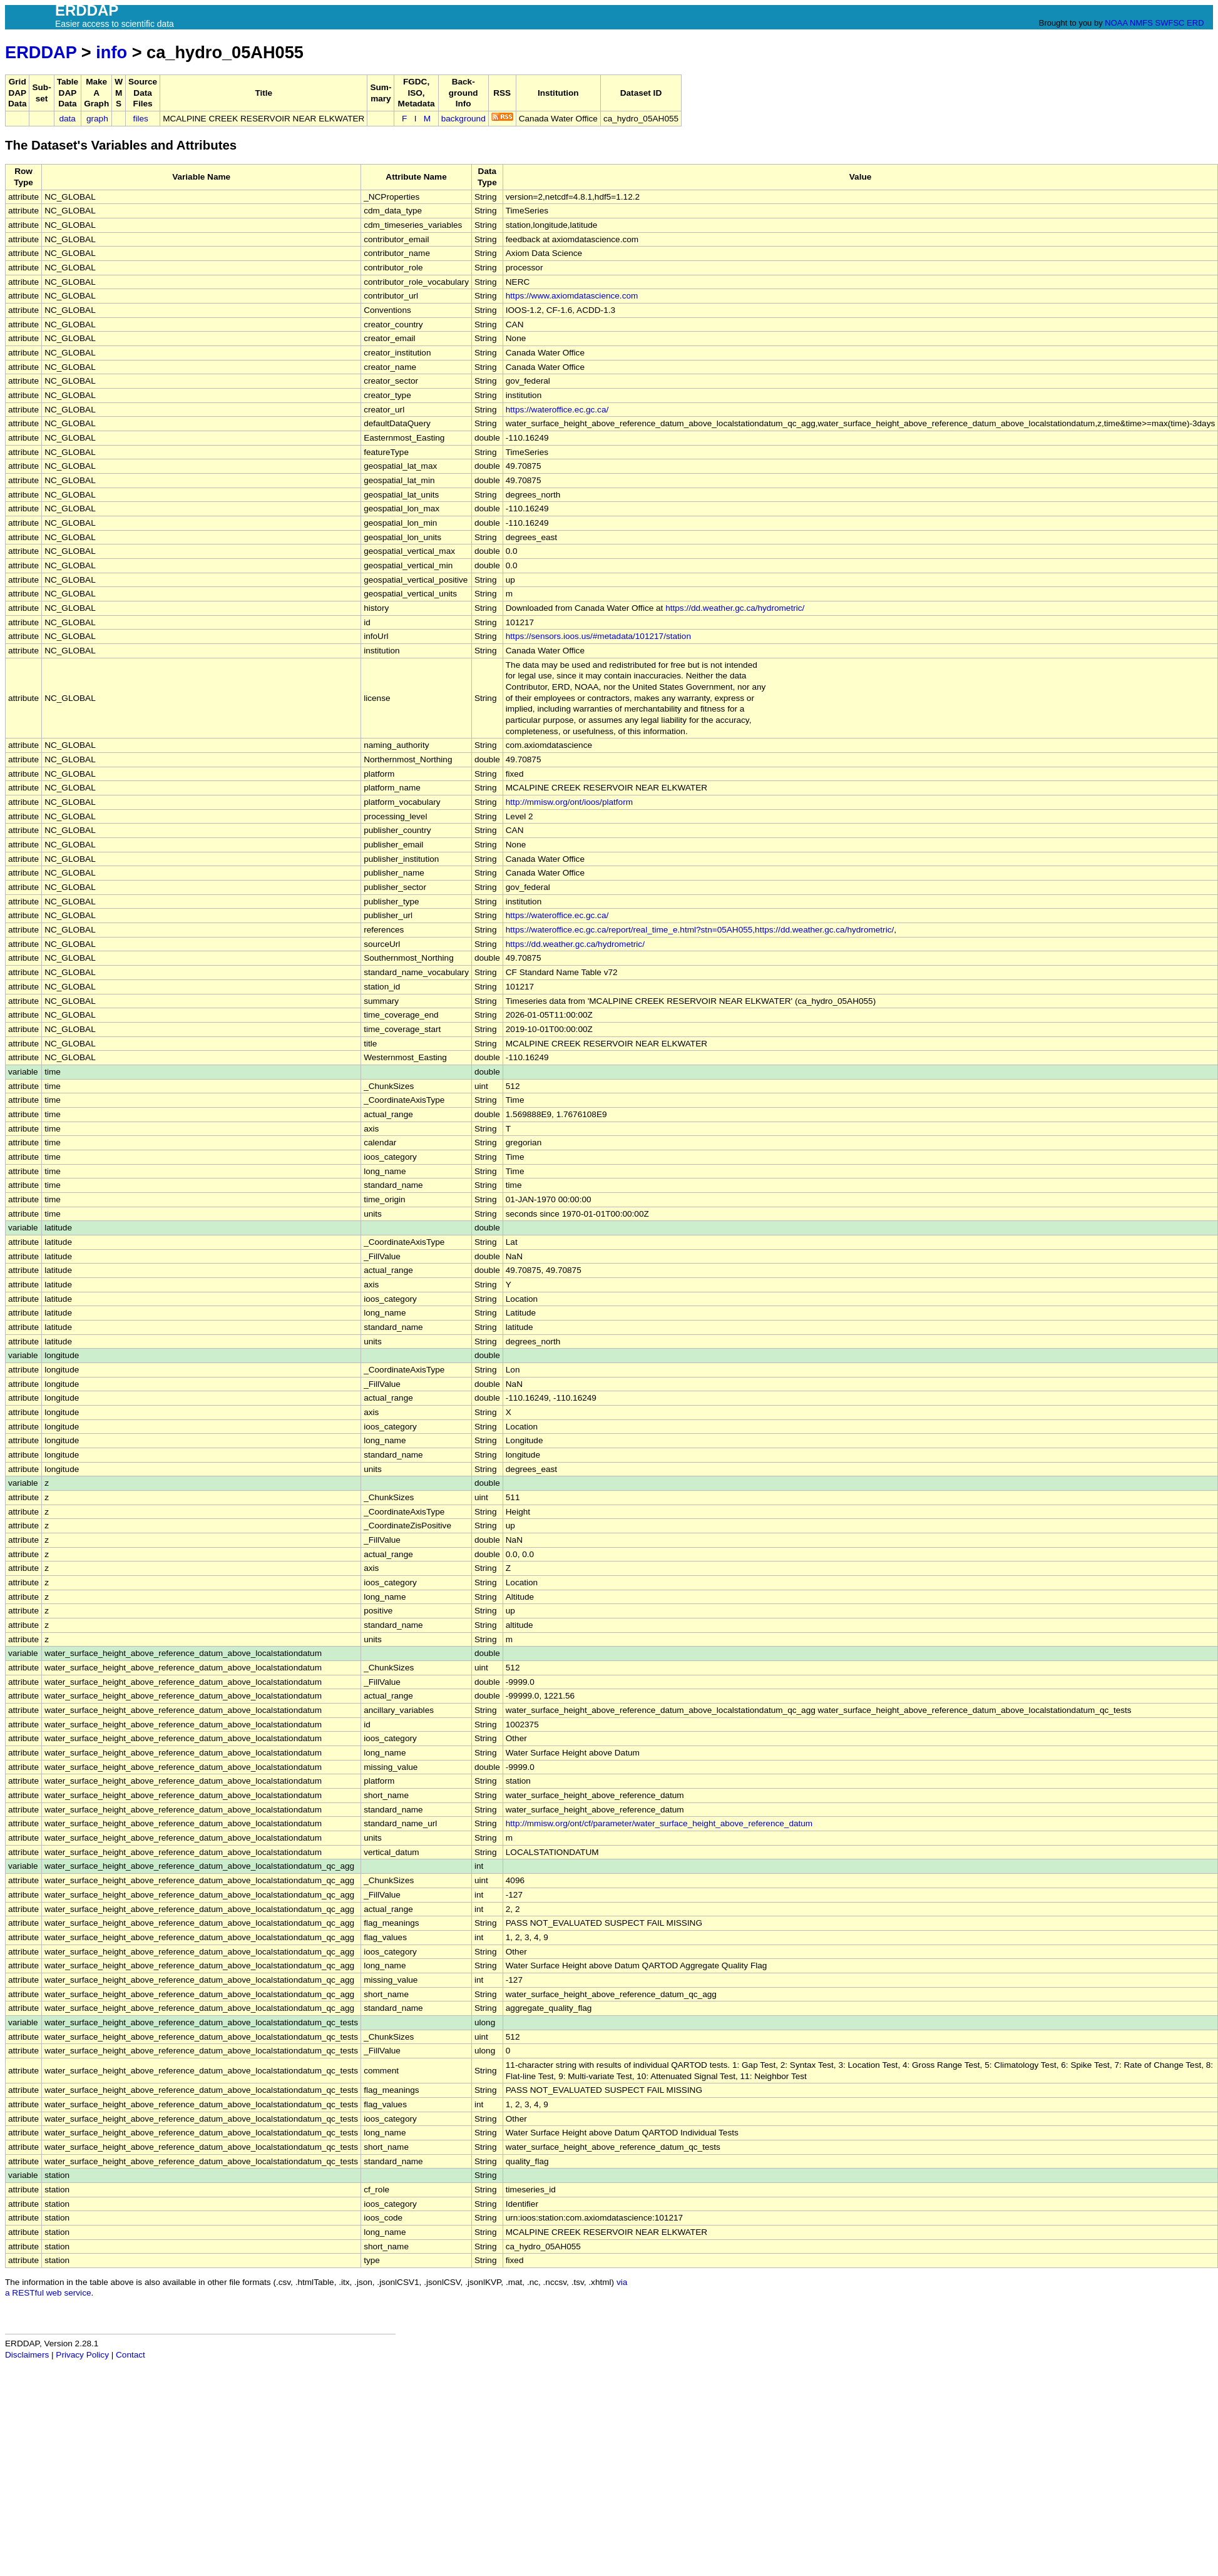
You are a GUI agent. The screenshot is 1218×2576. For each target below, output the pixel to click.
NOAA (1116, 23)
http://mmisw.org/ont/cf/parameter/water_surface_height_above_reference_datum (659, 1823)
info (111, 52)
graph (97, 118)
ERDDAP (40, 52)
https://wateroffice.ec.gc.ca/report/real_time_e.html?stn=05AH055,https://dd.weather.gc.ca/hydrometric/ (700, 929)
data (67, 118)
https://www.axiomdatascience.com (572, 295)
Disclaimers (27, 2354)
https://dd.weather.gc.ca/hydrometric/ (734, 608)
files (140, 118)
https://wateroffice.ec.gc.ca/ (557, 409)
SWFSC (1170, 23)
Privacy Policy (82, 2354)
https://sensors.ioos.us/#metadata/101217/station (598, 636)
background (463, 118)
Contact (130, 2354)
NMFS (1141, 23)
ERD (1195, 23)
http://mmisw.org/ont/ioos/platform (569, 802)
